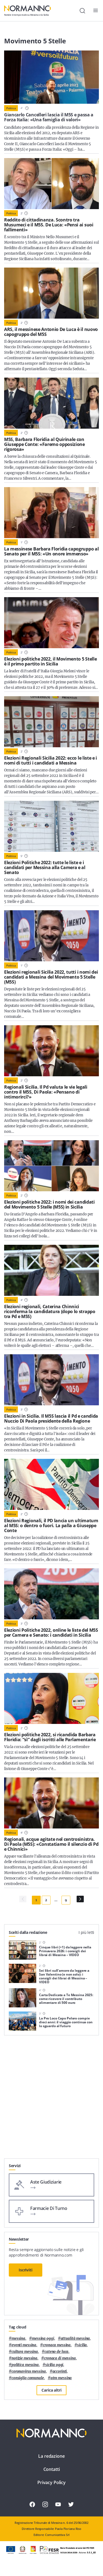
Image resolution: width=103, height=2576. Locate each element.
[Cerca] (82, 10)
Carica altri (51, 2390)
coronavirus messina (29, 2371)
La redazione (51, 2456)
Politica (11, 108)
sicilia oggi (54, 2364)
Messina (18, 2338)
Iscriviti (25, 2269)
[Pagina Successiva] (80, 1899)
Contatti (51, 2469)
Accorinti (59, 2371)
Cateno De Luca (56, 2351)
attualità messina (75, 2338)
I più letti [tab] (86, 1932)
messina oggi (43, 2338)
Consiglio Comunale (28, 2378)
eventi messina (24, 2345)
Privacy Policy (51, 2482)
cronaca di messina (60, 2358)
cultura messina (25, 2351)
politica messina (25, 2364)
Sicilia (82, 2345)
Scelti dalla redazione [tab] (28, 1932)
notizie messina (24, 2358)
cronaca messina (57, 2345)
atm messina (61, 2378)
